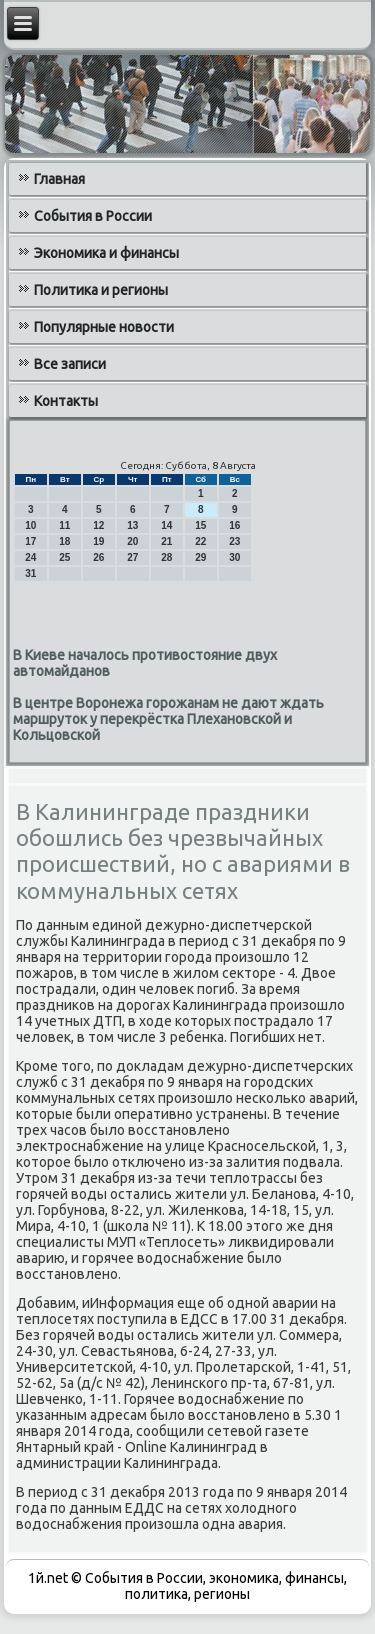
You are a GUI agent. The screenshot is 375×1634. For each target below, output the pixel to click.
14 (166, 525)
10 (30, 525)
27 (132, 557)
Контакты (66, 401)
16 (234, 525)
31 (30, 573)
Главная (59, 179)
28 (166, 557)
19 (98, 541)
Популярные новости (104, 327)
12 (98, 525)
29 (200, 557)
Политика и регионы (101, 290)
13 (132, 525)
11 (64, 525)
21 (166, 541)
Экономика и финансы (106, 253)
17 (30, 541)
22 (200, 541)
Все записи (70, 364)
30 (234, 557)
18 (64, 541)
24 (30, 557)
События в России (93, 216)
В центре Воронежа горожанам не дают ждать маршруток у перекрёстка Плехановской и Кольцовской (168, 719)
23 (234, 541)
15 (200, 525)
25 (64, 557)
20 (132, 541)
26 (98, 557)
